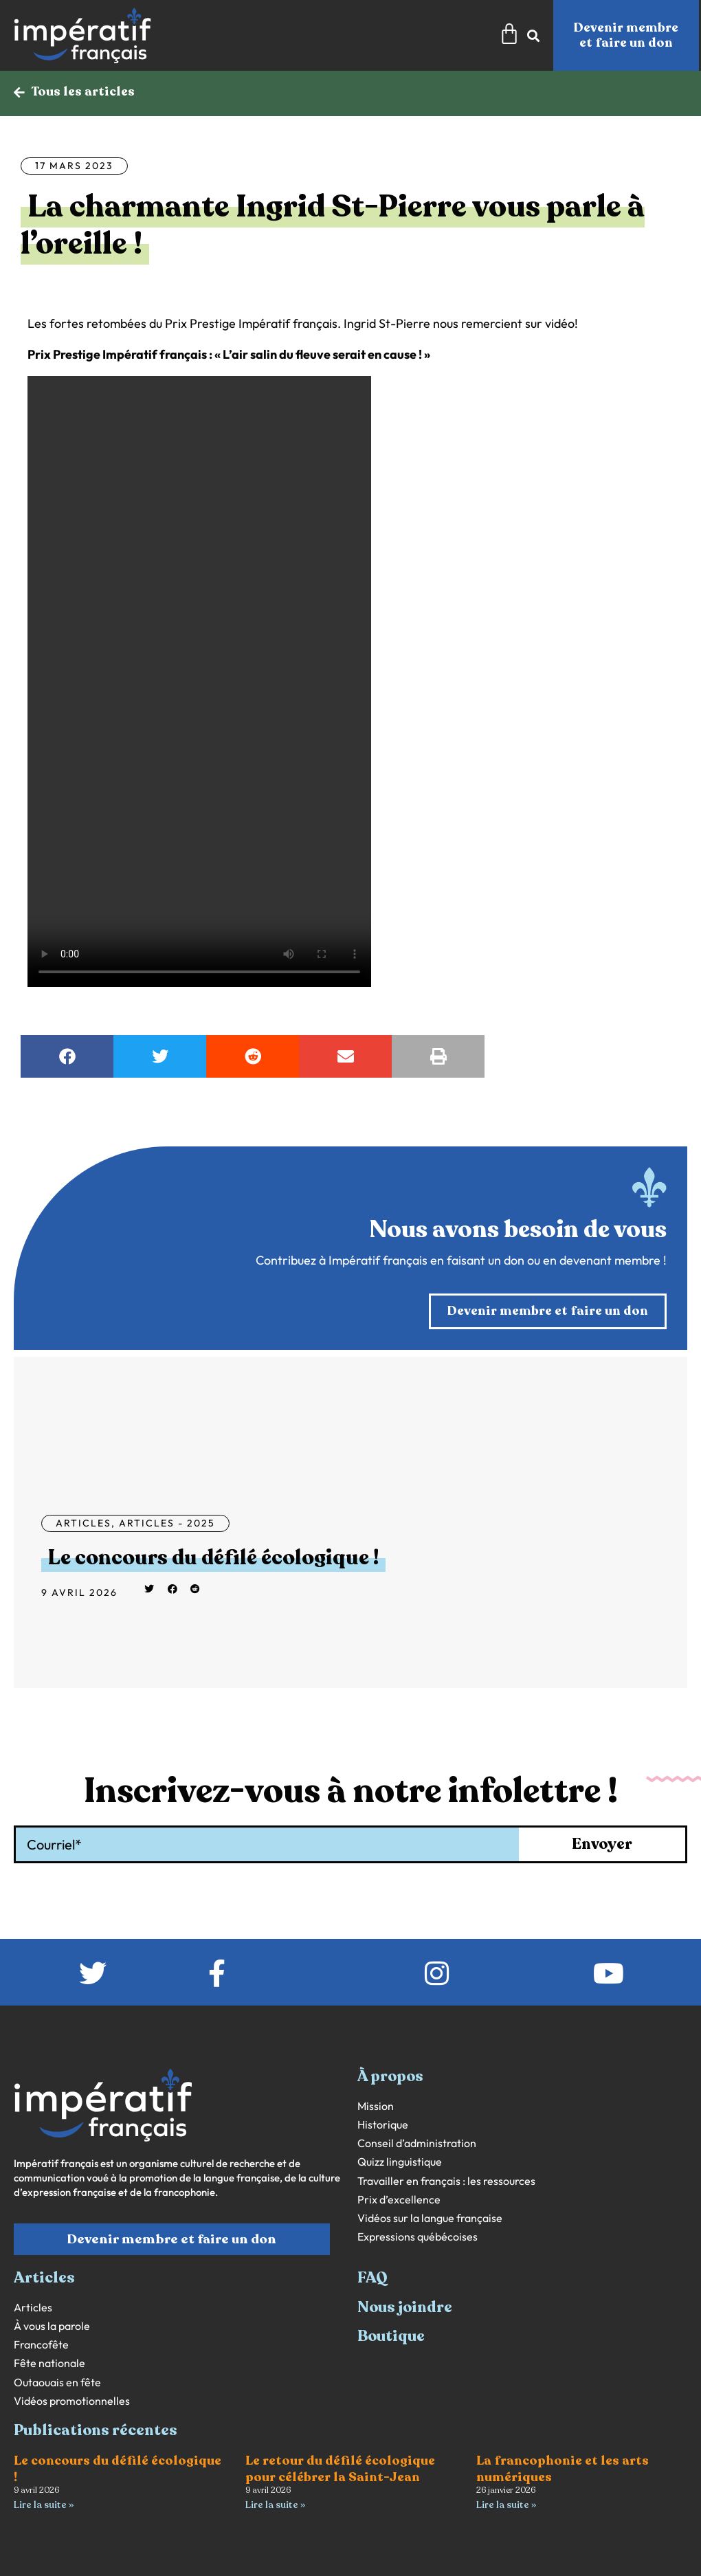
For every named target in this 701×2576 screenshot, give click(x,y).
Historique (382, 2124)
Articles (83, 1523)
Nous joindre (404, 2307)
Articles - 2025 (167, 1523)
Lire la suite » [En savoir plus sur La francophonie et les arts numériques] (506, 2504)
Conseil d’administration (416, 2143)
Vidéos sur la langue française (429, 2218)
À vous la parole (52, 2326)
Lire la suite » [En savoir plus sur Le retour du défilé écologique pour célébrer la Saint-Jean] (275, 2504)
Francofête (41, 2344)
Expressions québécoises (417, 2236)
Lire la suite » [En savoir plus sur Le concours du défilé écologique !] (44, 2504)
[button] (67, 1056)
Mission (375, 2106)
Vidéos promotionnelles (72, 2401)
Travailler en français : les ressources (446, 2181)
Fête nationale (49, 2363)
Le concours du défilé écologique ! (213, 1558)
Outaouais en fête (57, 2382)
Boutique (391, 2336)
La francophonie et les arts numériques (562, 2468)
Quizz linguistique (399, 2161)
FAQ (372, 2277)
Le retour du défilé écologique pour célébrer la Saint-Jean (340, 2468)
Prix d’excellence (399, 2199)
